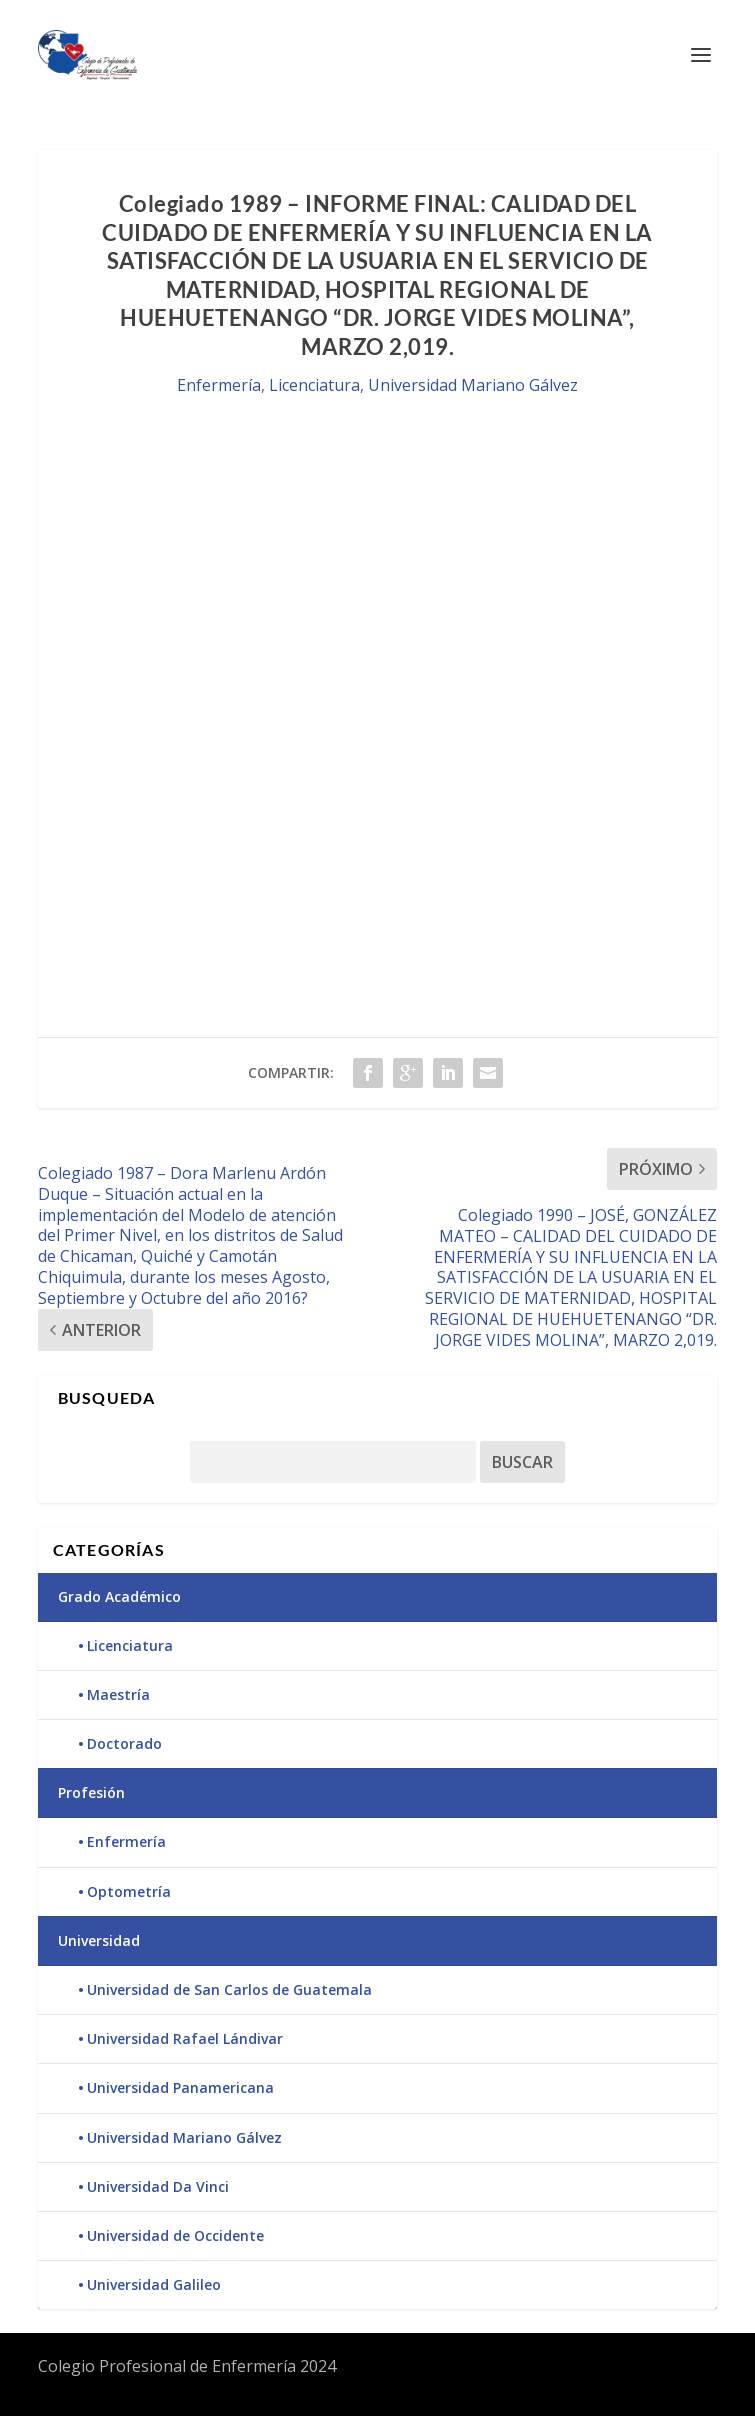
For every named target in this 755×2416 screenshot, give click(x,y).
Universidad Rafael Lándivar (185, 2038)
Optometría (129, 1891)
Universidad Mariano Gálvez (473, 385)
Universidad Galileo (154, 2284)
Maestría (118, 1694)
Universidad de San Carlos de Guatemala (229, 1989)
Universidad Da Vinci (158, 2186)
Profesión (91, 1792)
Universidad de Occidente (175, 2235)
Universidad (99, 1940)
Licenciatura (314, 385)
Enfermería (219, 385)
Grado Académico (119, 1596)
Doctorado (124, 1743)
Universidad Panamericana (180, 2087)
